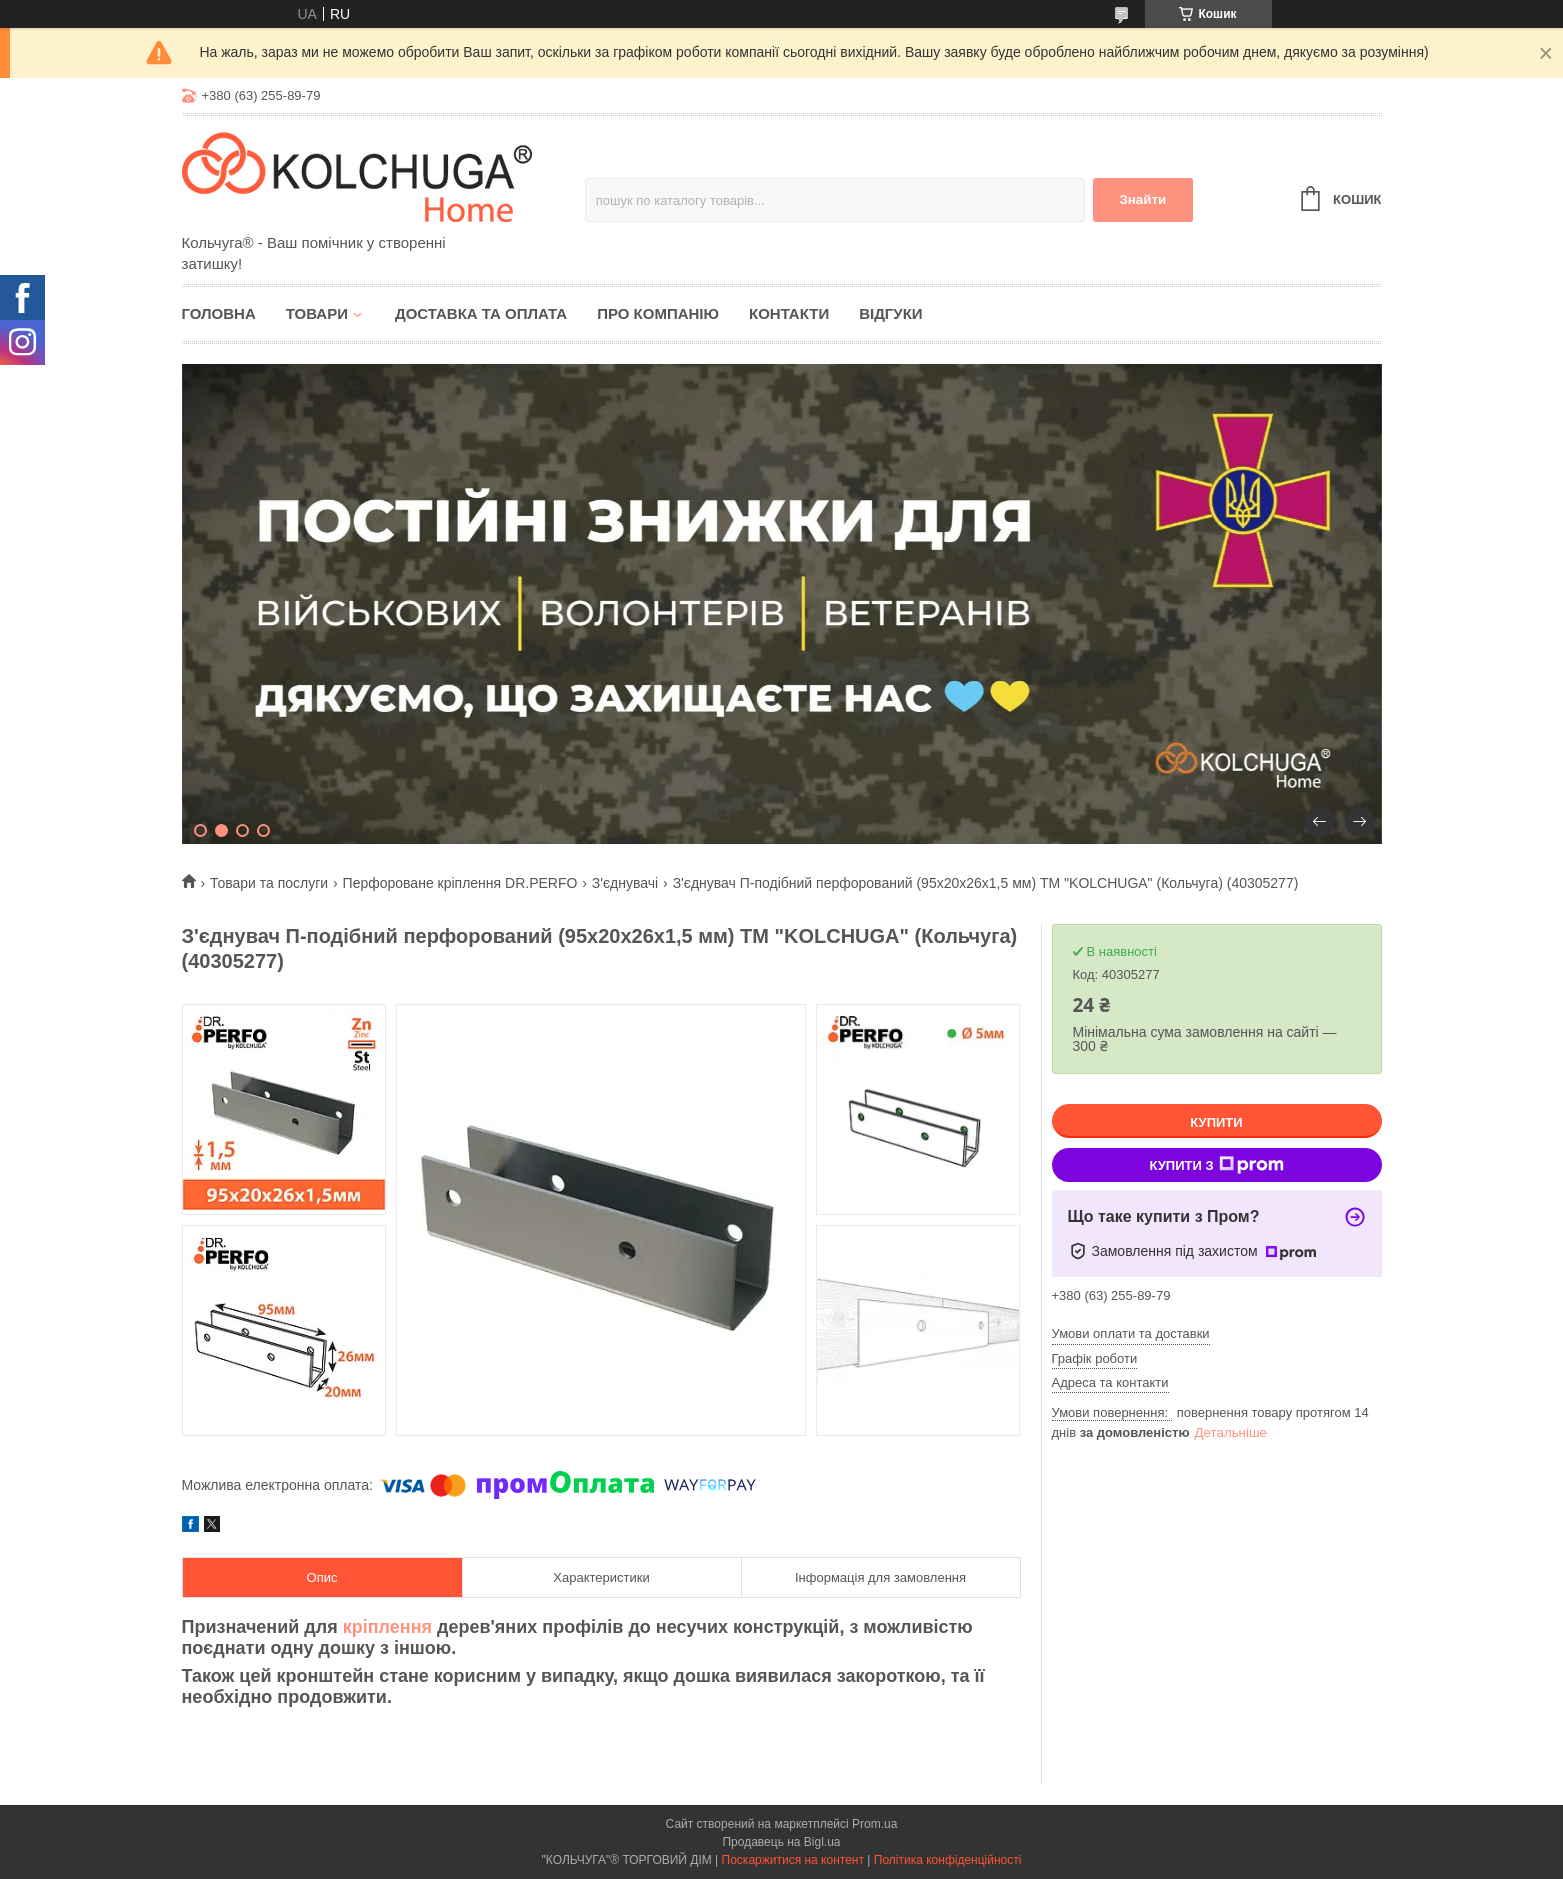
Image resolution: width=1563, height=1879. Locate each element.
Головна (219, 313)
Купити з (1216, 1165)
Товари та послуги (269, 883)
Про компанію (658, 313)
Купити (1216, 1122)
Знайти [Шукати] (1142, 199)
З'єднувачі (625, 883)
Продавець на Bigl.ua (781, 1842)
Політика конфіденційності (948, 1860)
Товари (317, 313)
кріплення (387, 1627)
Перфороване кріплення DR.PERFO (460, 883)
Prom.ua (874, 1824)
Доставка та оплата (481, 313)
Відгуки (890, 313)
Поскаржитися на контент (793, 1860)
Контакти (789, 313)
